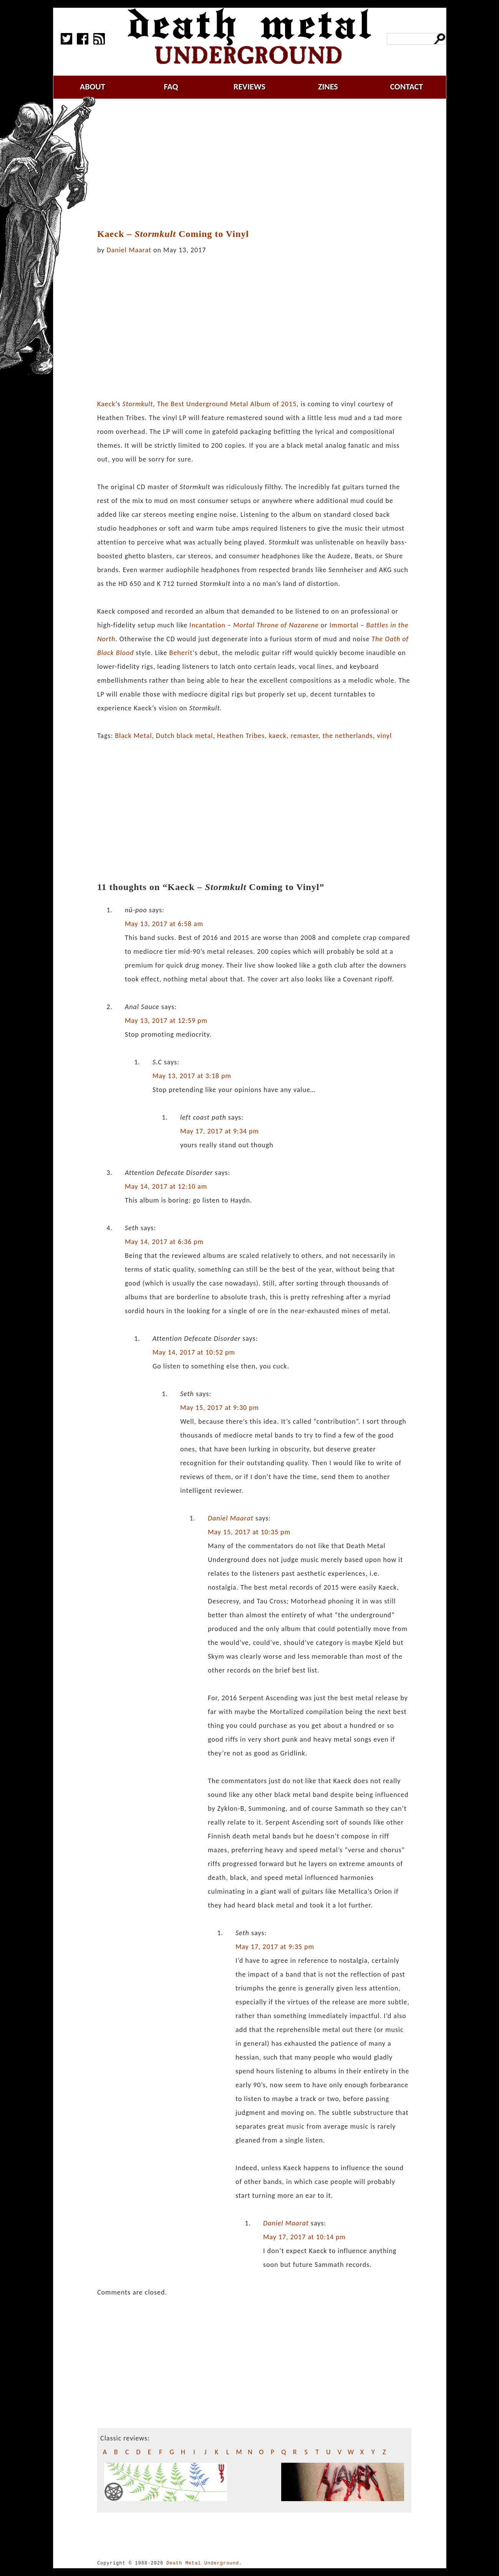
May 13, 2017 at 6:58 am (164, 924)
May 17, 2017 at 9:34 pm (219, 1131)
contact (406, 86)
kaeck (278, 735)
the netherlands (347, 735)
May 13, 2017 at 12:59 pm (166, 1020)
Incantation (207, 625)
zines (328, 86)
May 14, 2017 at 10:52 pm (194, 1352)
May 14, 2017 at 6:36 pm (164, 1242)
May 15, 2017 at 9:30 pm (219, 1407)
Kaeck (106, 404)
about (92, 86)
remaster (304, 735)
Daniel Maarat (129, 250)
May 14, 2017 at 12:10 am (166, 1186)
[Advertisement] (259, 164)
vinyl (384, 735)
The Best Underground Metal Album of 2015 (227, 404)
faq (171, 86)
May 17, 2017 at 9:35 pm (274, 1946)
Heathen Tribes (241, 735)
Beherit (181, 653)
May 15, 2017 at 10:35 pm (249, 1532)
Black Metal (133, 735)
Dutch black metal (184, 735)
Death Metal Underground (202, 2563)
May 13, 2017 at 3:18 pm (192, 1076)
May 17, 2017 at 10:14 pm (304, 2237)
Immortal (344, 625)
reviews (249, 86)
